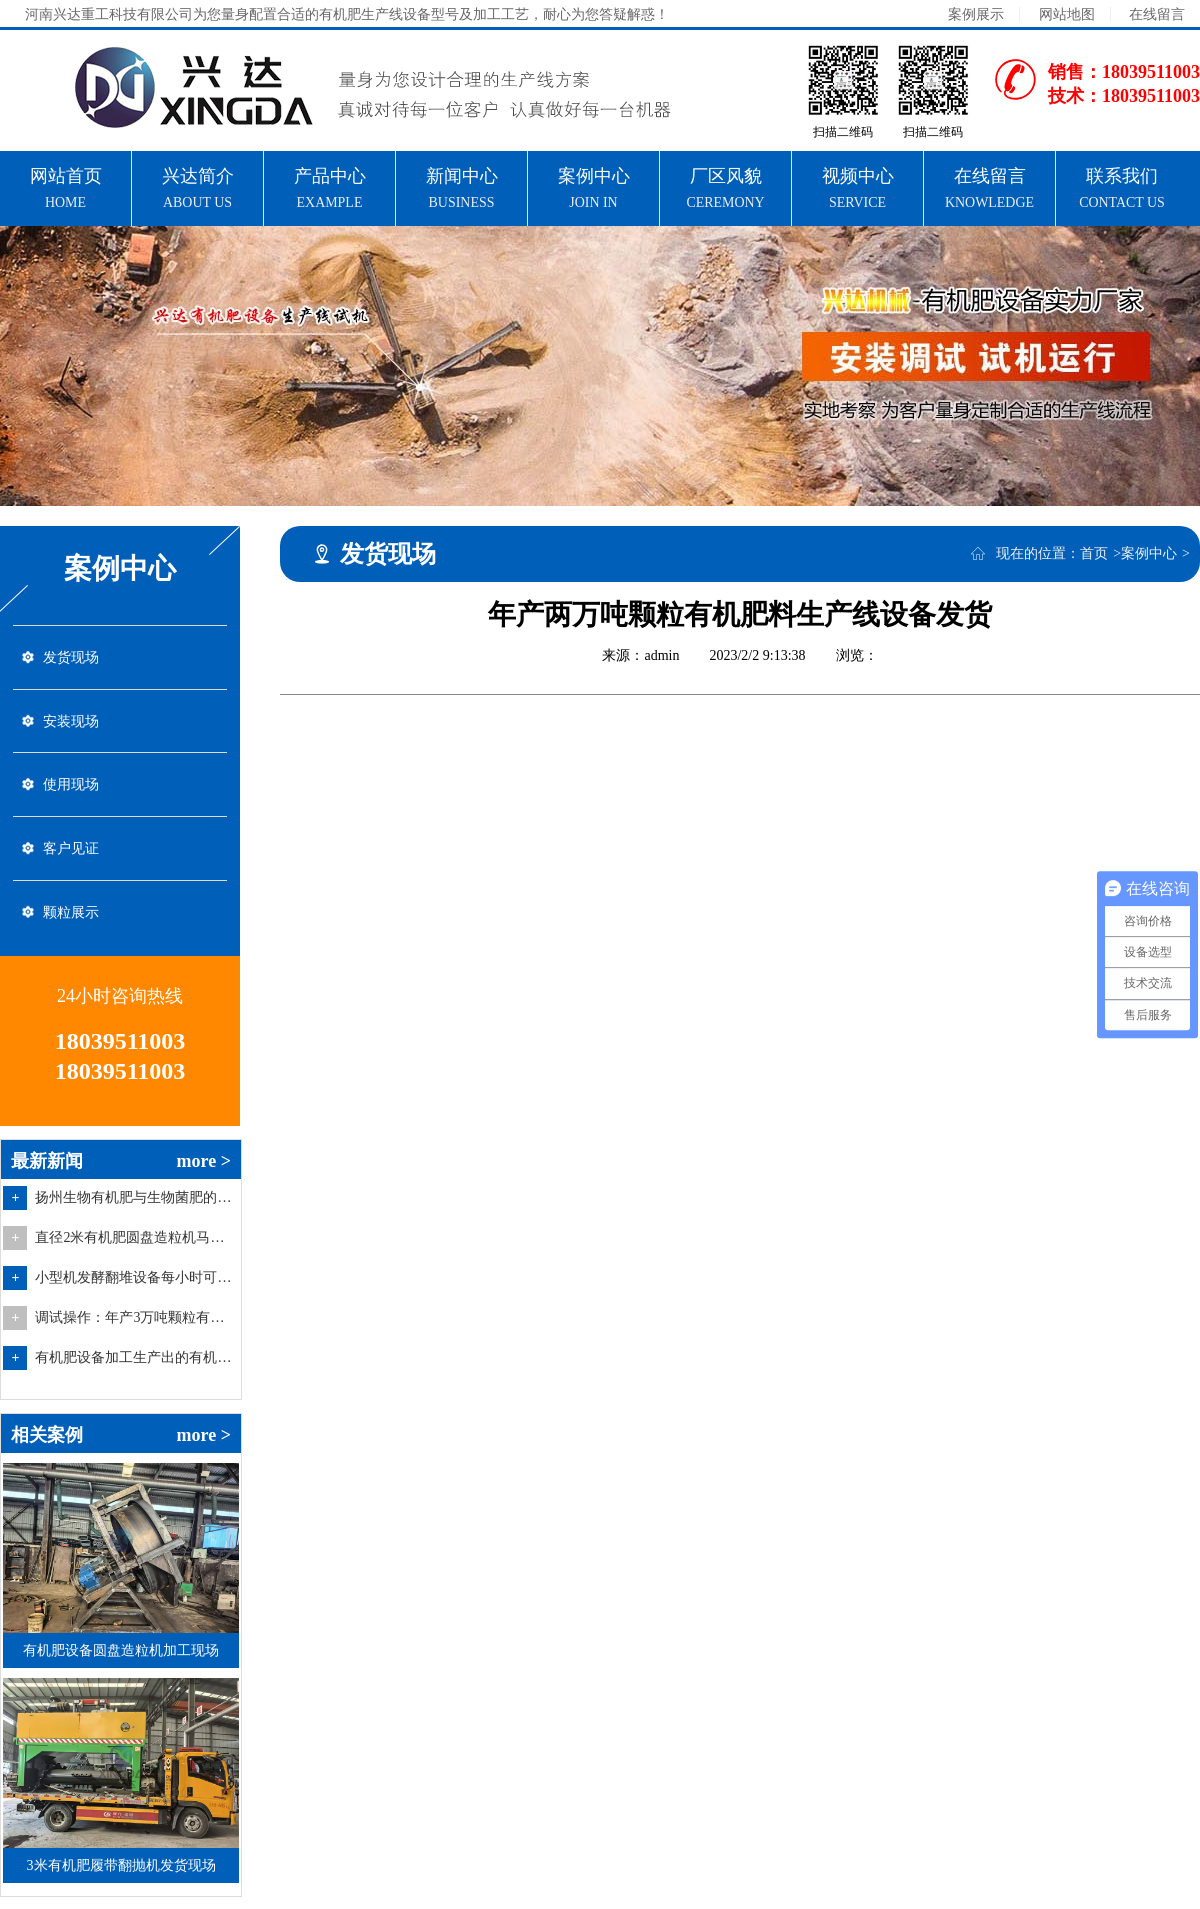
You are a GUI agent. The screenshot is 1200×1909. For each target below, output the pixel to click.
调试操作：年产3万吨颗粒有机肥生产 (135, 1329)
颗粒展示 (71, 922)
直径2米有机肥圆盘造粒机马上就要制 (135, 1249)
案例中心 (1149, 553)
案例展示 (976, 14)
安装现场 (71, 724)
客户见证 (71, 856)
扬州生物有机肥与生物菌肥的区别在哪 (135, 1209)
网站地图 (1067, 14)
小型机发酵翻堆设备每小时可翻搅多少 (135, 1289)
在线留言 (1157, 14)
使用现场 (71, 790)
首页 (1094, 553)
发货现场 (71, 658)
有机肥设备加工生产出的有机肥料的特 (135, 1369)
